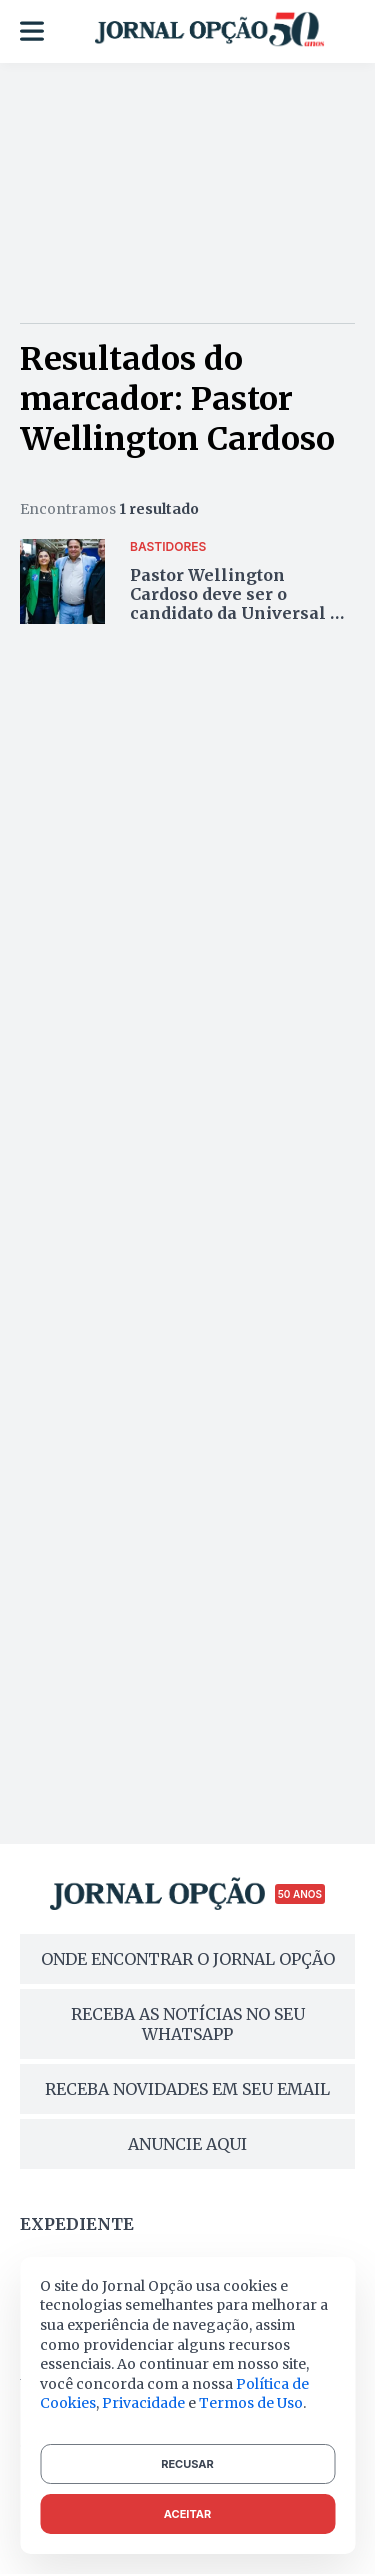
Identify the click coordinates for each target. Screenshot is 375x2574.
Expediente (77, 2224)
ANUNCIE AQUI (187, 2144)
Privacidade (143, 2403)
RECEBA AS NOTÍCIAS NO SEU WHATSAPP (188, 2024)
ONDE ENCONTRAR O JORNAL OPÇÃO (188, 1959)
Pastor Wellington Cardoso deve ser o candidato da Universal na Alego (241, 604)
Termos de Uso (251, 2403)
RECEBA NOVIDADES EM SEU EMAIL (187, 2089)
